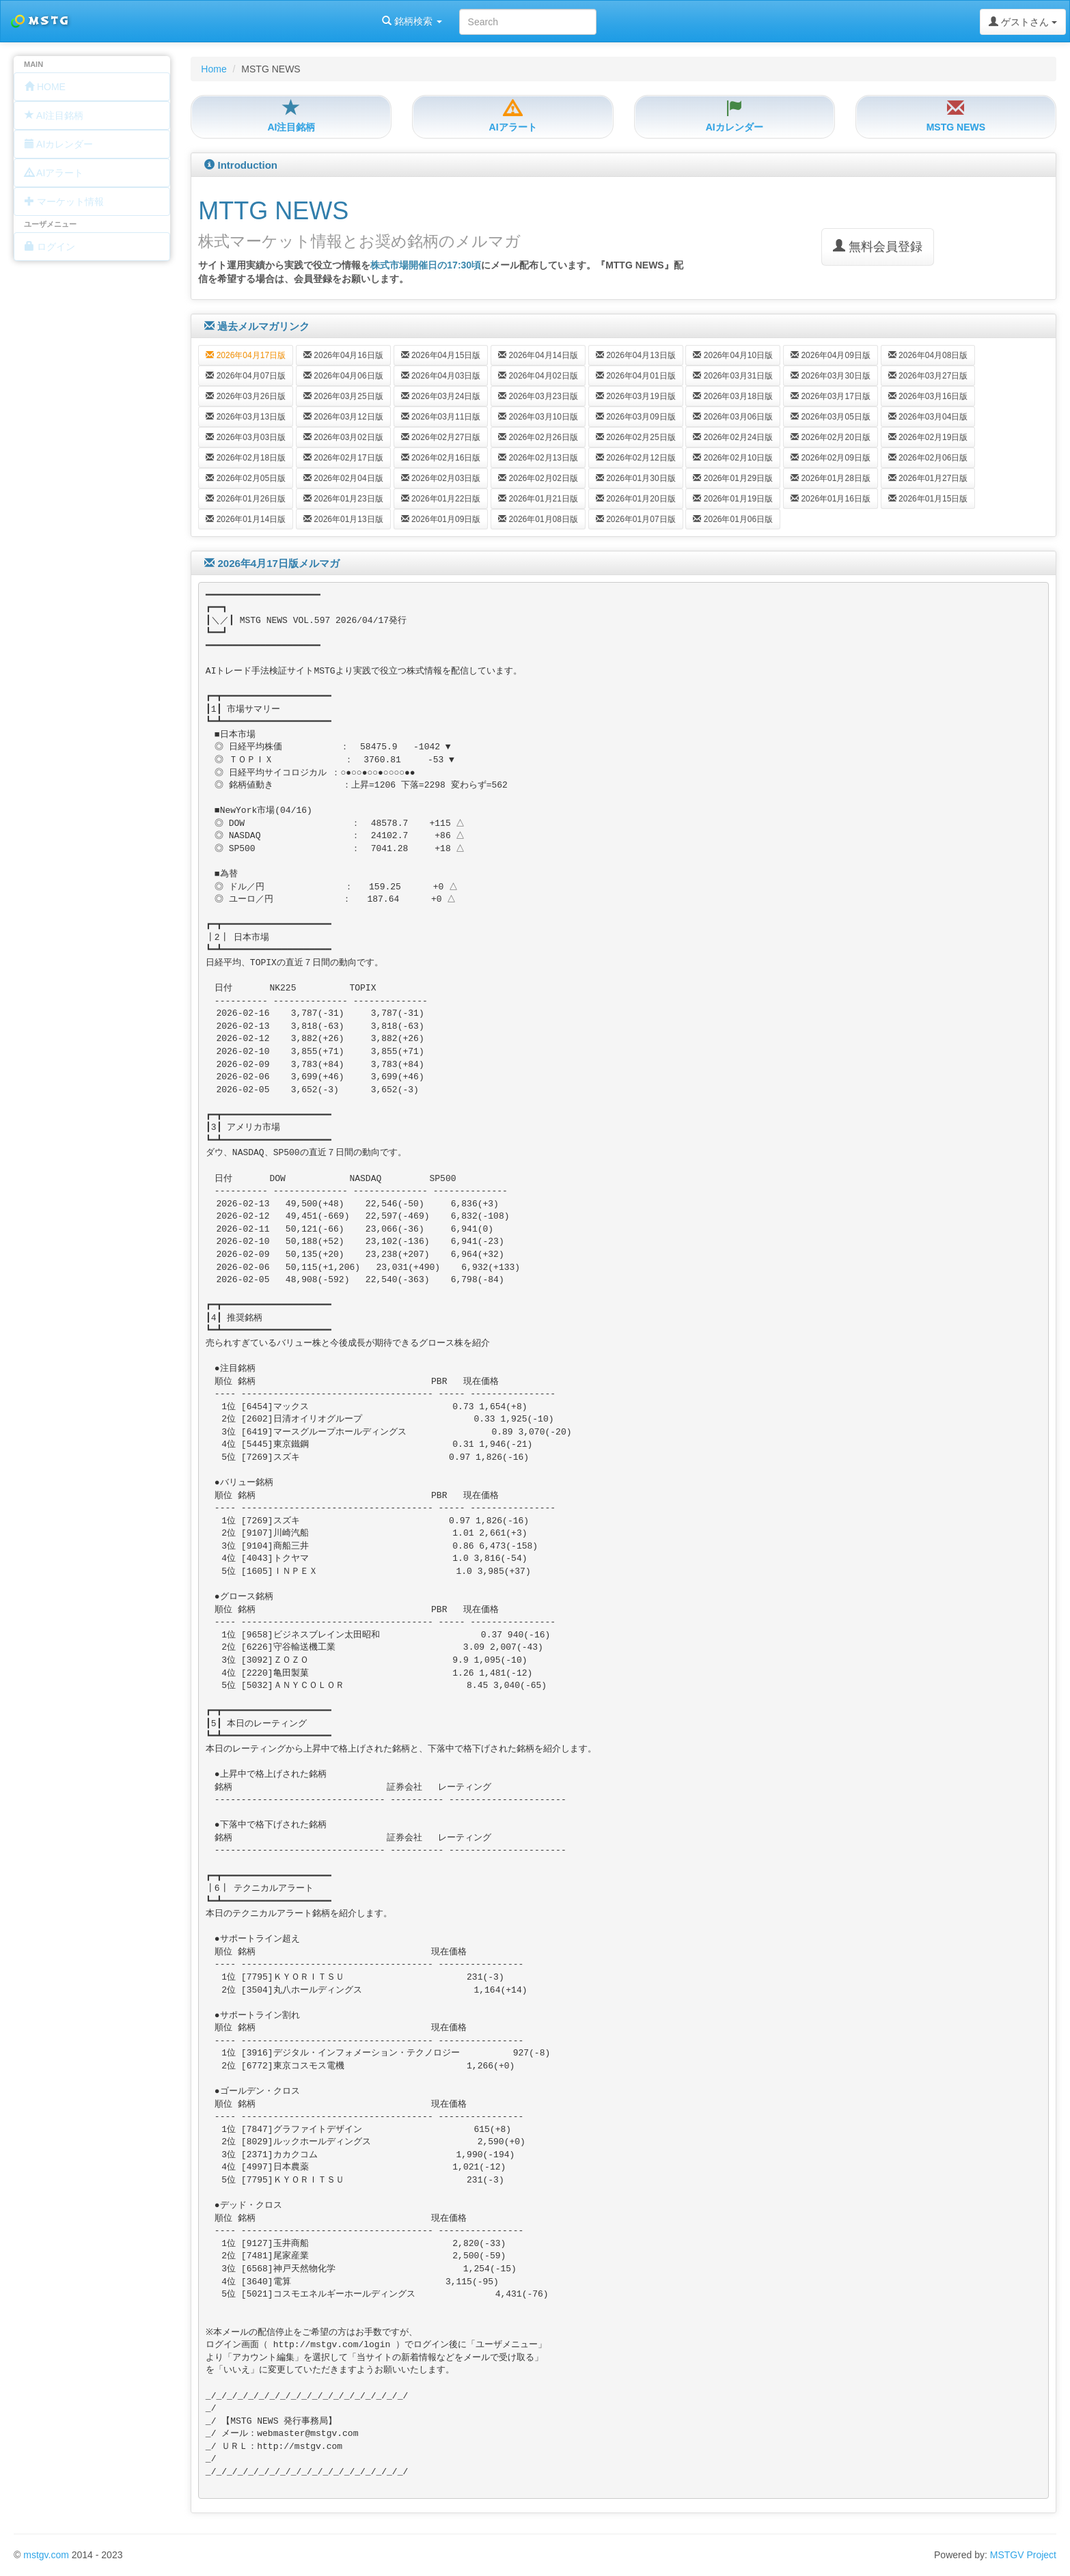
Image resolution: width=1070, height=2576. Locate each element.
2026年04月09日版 (830, 355)
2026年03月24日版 (441, 396)
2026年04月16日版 (343, 355)
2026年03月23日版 (538, 396)
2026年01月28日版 (830, 478)
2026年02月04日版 (343, 478)
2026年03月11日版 (441, 416)
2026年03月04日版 (928, 416)
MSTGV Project (1023, 2554)
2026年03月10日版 (538, 416)
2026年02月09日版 (830, 457)
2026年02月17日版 (343, 457)
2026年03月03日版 (246, 437)
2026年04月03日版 (441, 375)
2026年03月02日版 (343, 437)
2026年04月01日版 (636, 375)
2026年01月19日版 (733, 498)
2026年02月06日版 (928, 457)
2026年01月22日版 (441, 498)
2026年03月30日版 (830, 375)
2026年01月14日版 (246, 519)
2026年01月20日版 (636, 498)
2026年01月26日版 (246, 498)
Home (213, 69)
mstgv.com (46, 2554)
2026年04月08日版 (928, 355)
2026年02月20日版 (830, 437)
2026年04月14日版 (538, 355)
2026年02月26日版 (538, 437)
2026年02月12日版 (636, 457)
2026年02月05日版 (246, 478)
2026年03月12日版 (343, 416)
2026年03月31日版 (733, 375)
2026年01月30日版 (636, 478)
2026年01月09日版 (441, 519)
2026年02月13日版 (538, 457)
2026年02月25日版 (636, 437)
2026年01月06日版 (733, 519)
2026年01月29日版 (733, 478)
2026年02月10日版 (733, 457)
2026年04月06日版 (343, 375)
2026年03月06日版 (733, 416)
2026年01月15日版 (928, 498)
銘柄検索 (176, 21)
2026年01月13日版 (343, 519)
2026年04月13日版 (636, 355)
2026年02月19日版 (928, 437)
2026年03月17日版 (830, 396)
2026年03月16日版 (928, 396)
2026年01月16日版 (830, 498)
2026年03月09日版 (636, 416)
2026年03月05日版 (830, 416)
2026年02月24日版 (733, 437)
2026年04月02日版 (538, 375)
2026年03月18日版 (733, 396)
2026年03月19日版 (636, 396)
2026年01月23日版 (343, 498)
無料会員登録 (877, 246)
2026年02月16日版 (441, 457)
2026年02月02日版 (538, 478)
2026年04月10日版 (733, 355)
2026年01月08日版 (538, 519)
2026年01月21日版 (538, 498)
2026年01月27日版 (928, 478)
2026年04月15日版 (441, 355)
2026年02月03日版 (441, 478)
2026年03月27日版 (928, 375)
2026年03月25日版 (343, 396)
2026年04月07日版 (246, 375)
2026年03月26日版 (246, 396)
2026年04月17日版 (246, 355)
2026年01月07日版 (636, 519)
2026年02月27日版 (441, 437)
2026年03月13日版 (246, 416)
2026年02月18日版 (246, 457)
